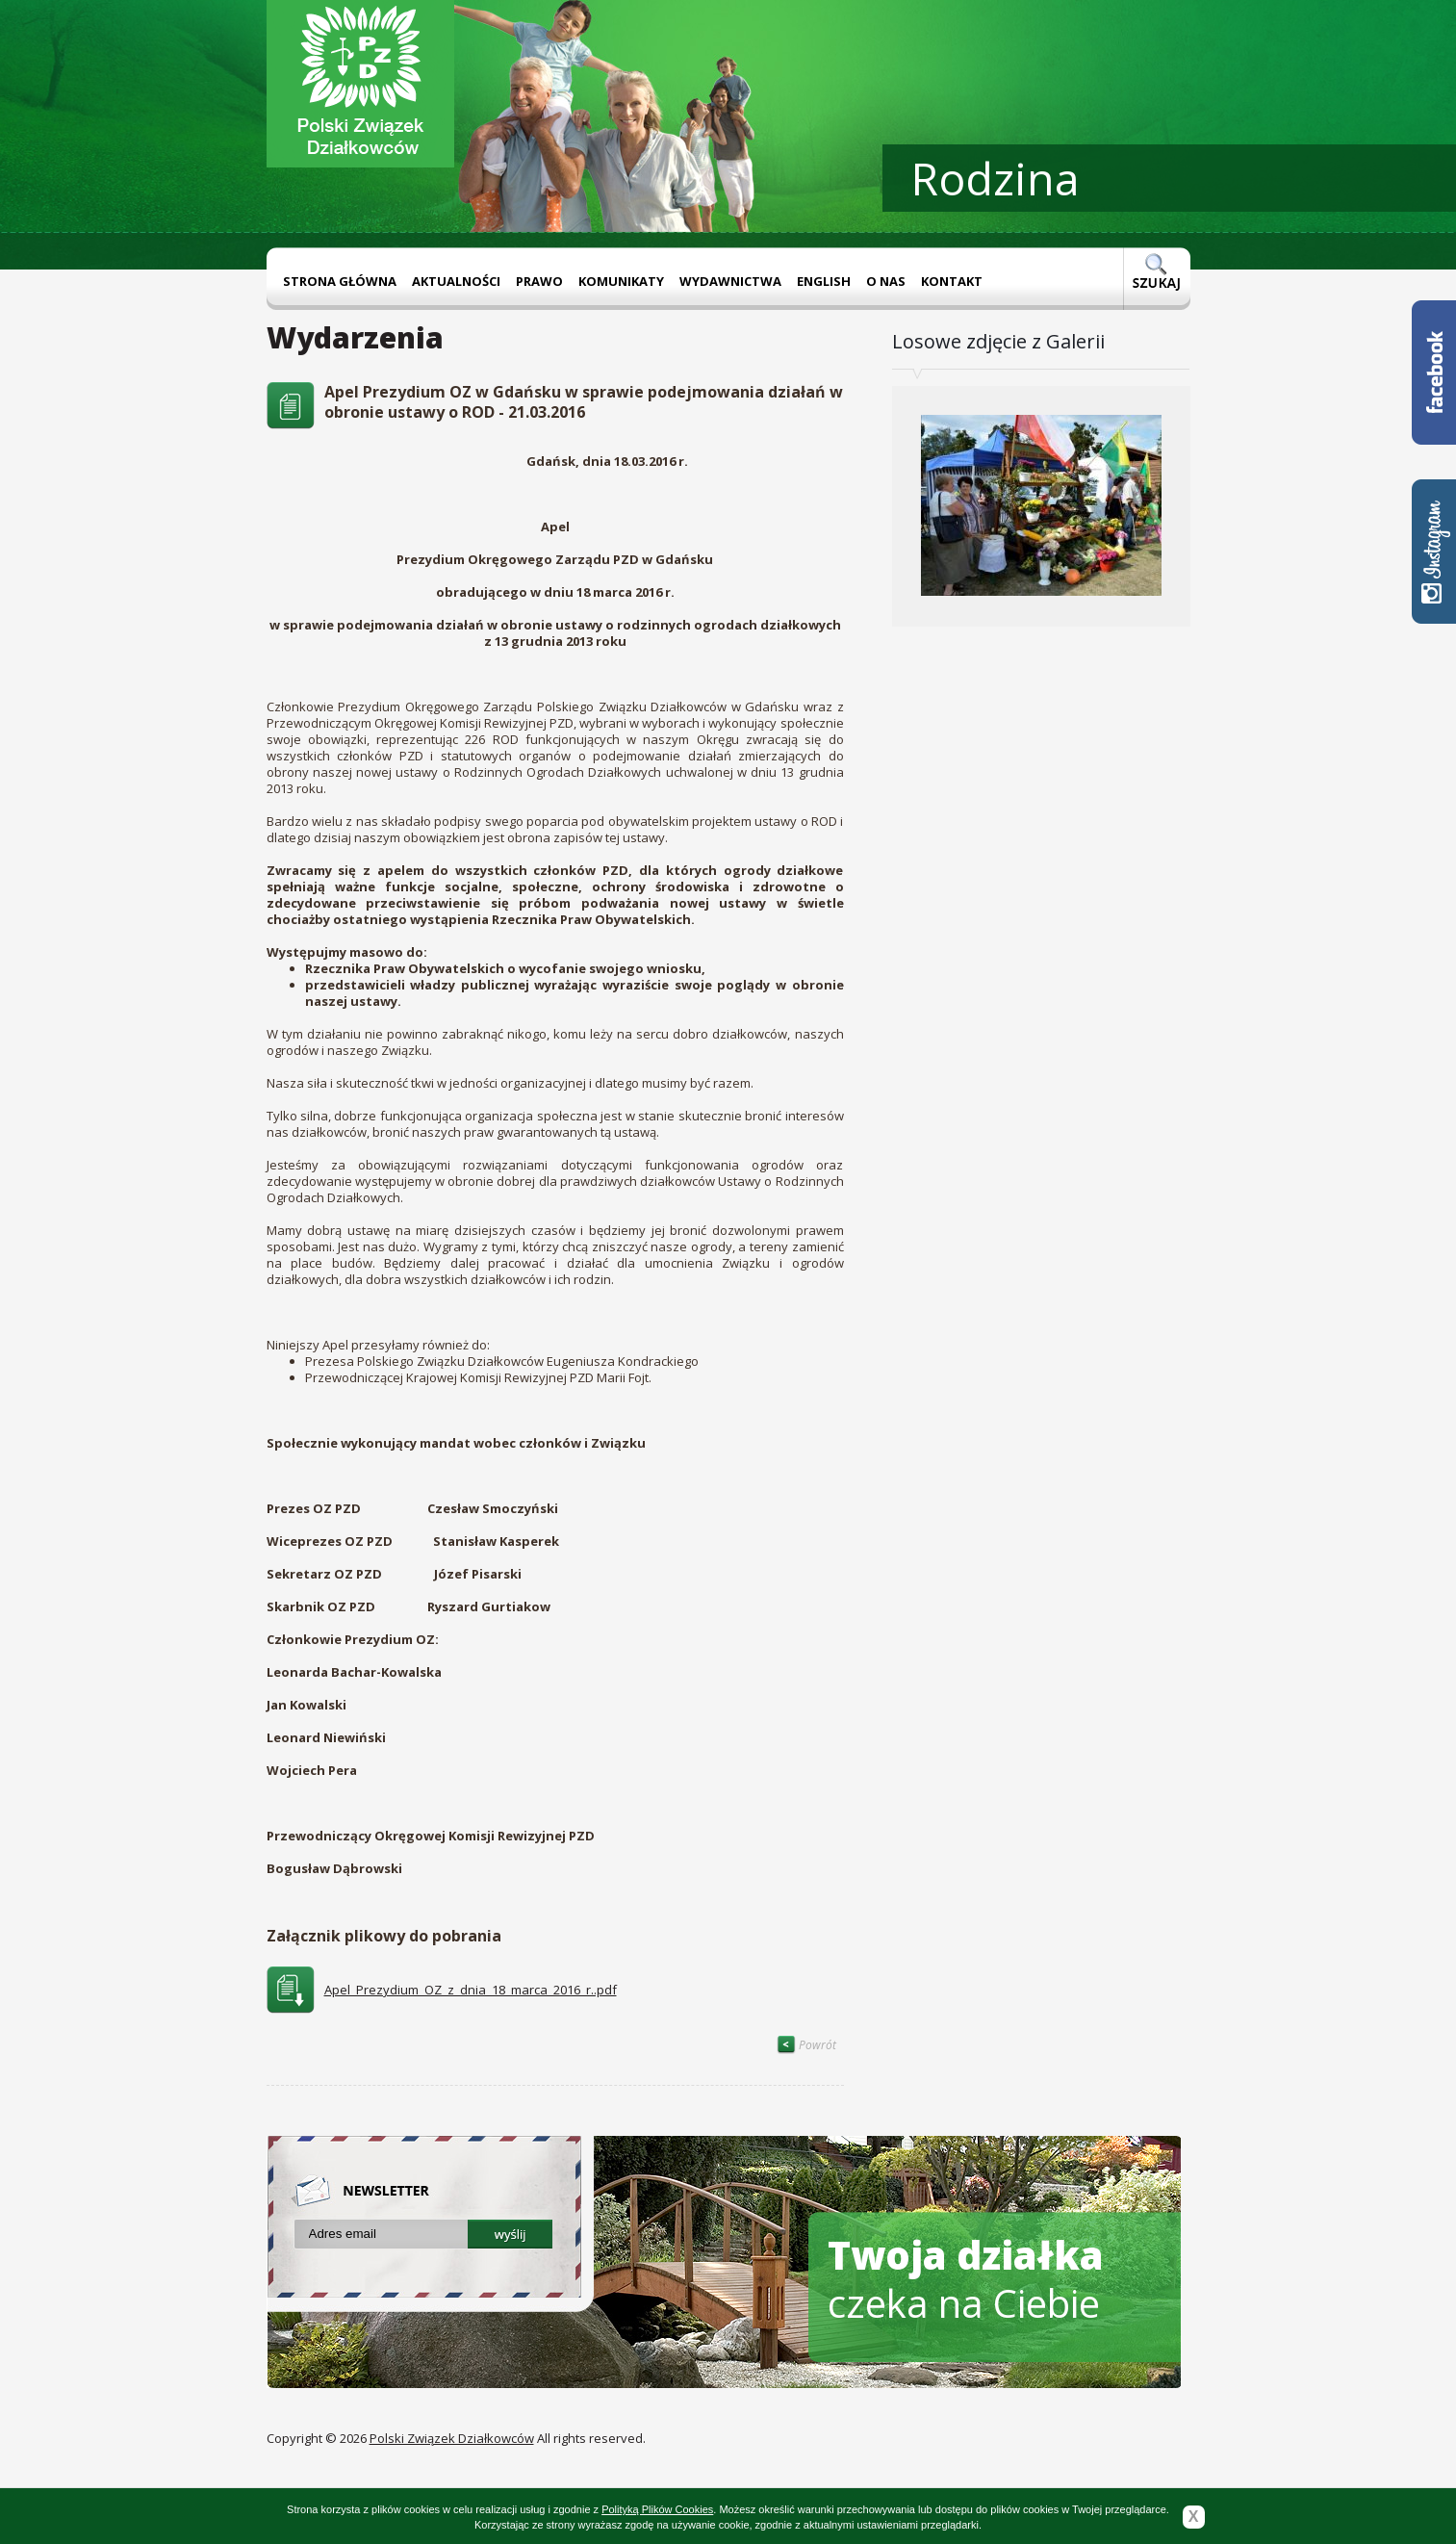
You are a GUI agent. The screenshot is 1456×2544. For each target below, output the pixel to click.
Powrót (806, 2045)
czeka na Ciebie (966, 2278)
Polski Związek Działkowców (452, 2438)
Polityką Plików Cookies (657, 2509)
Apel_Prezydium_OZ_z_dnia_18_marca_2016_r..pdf (470, 1989)
